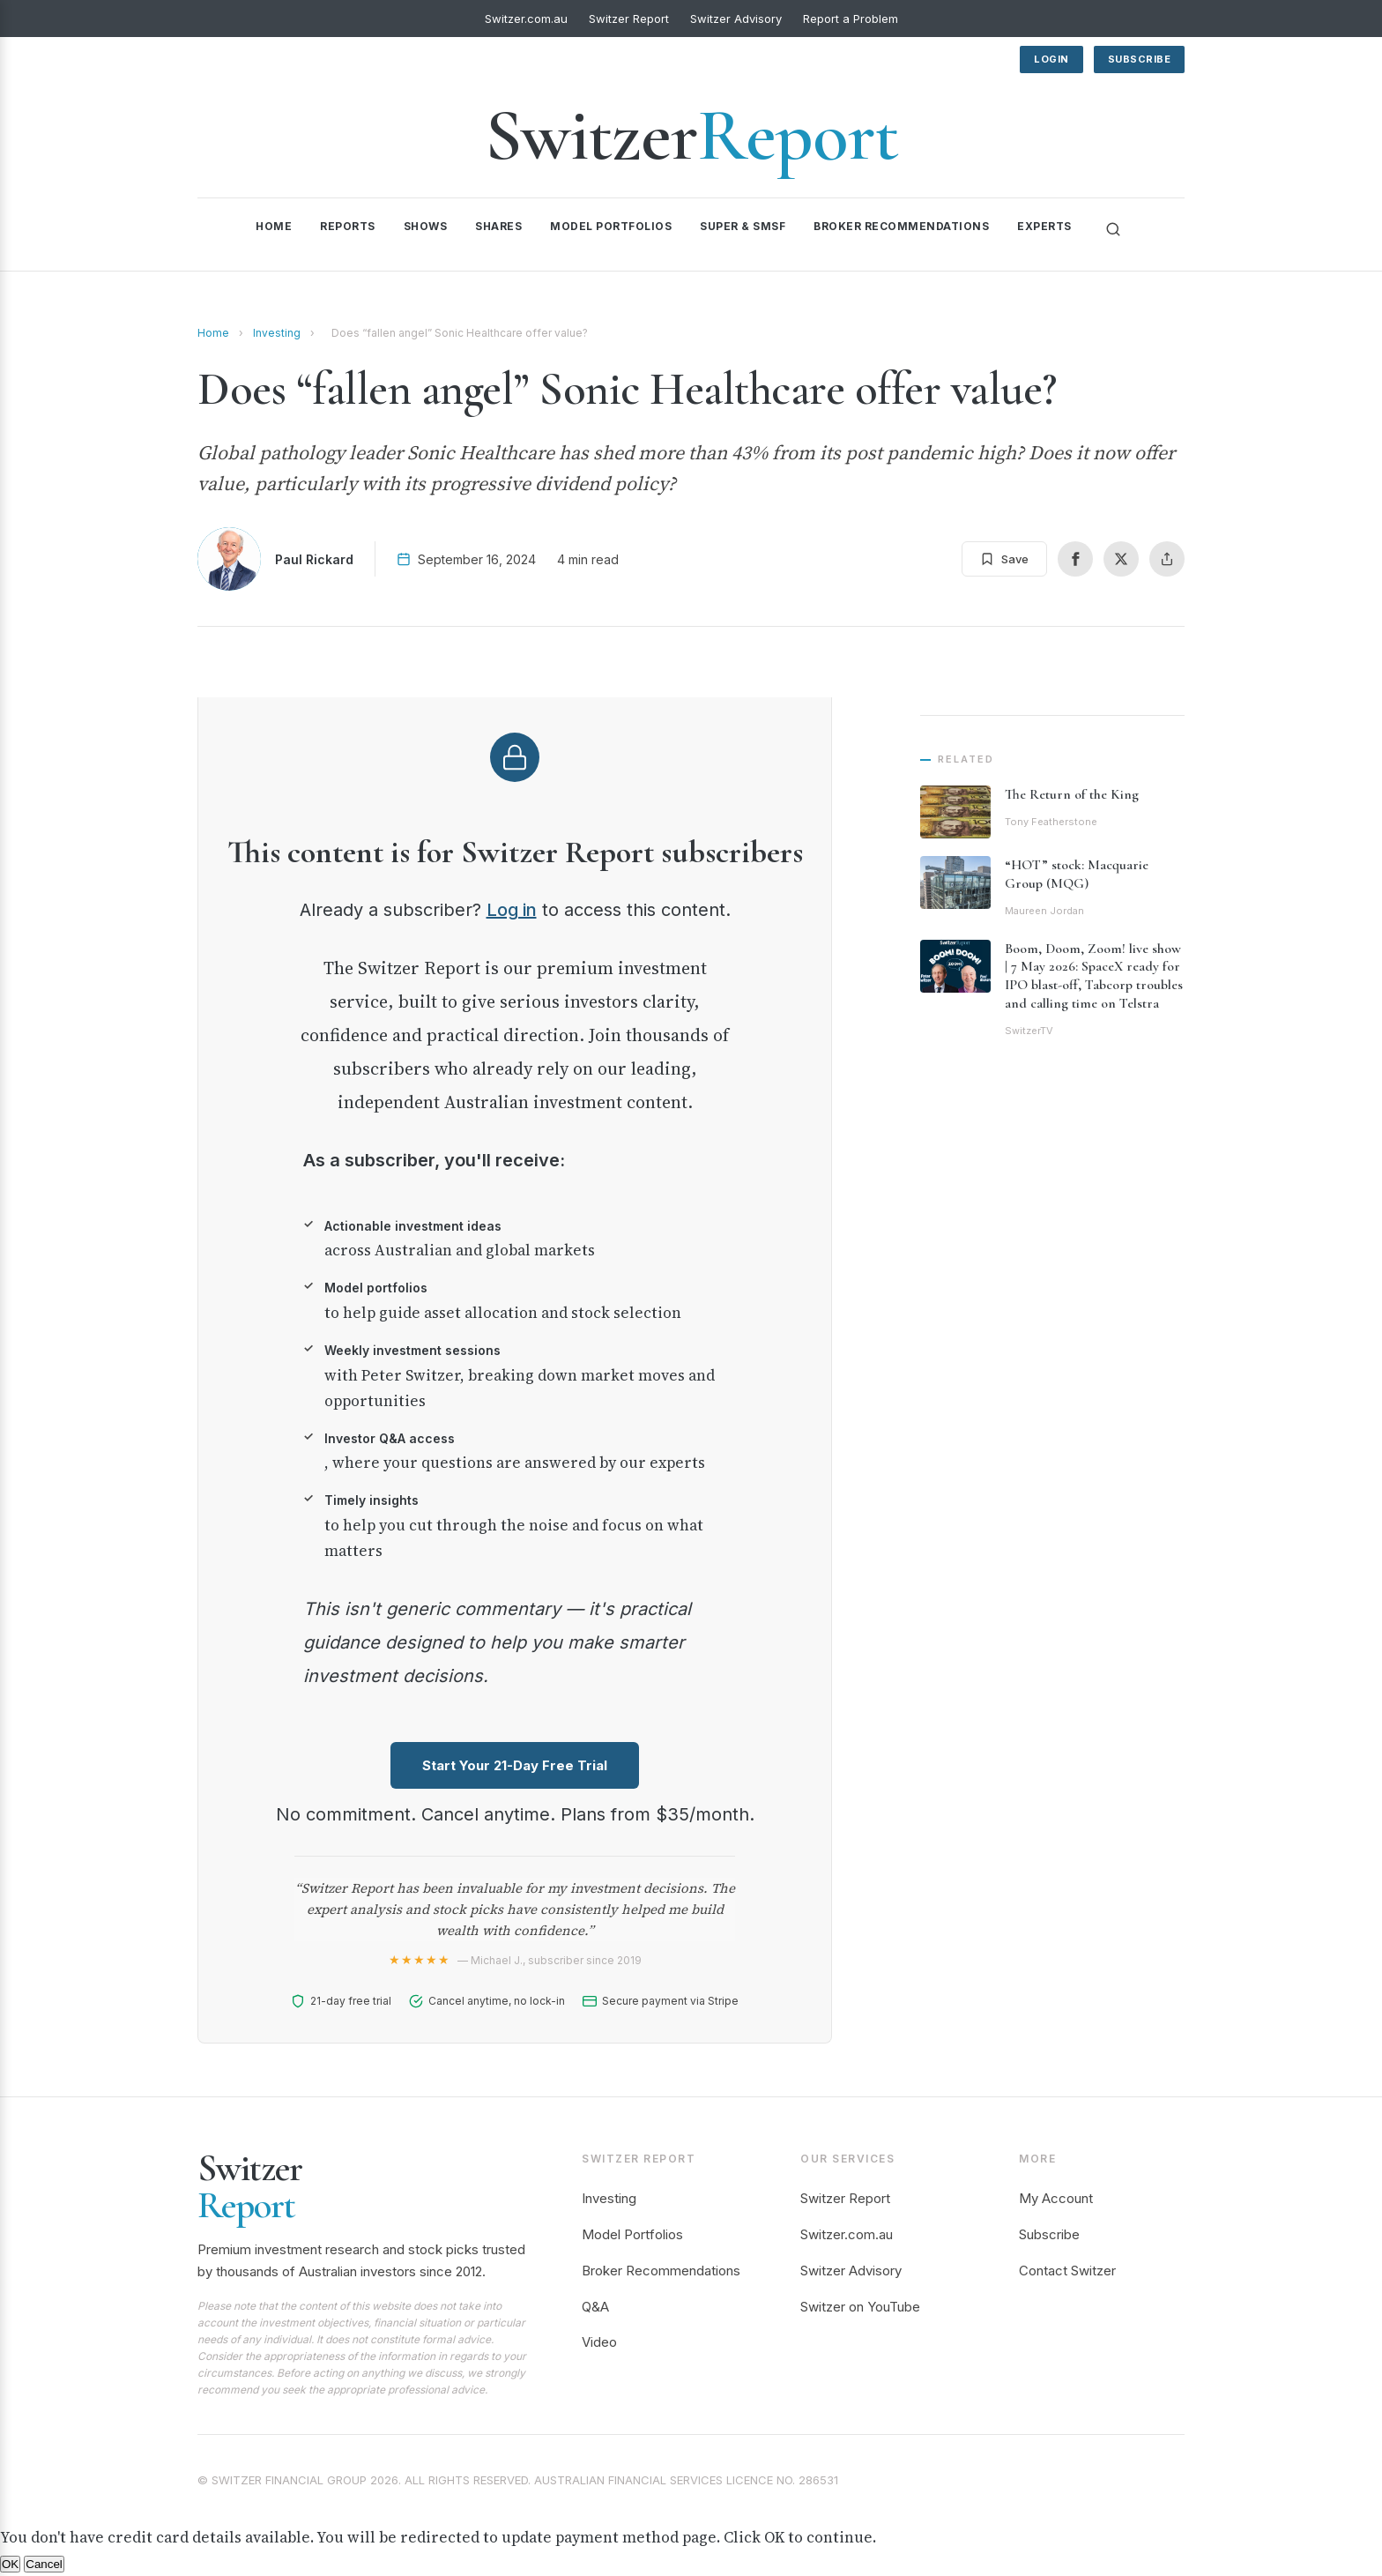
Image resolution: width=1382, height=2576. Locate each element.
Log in (512, 909)
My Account (1056, 2198)
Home (274, 226)
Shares (498, 226)
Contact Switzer (1067, 2270)
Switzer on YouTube (860, 2306)
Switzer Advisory (736, 18)
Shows (426, 226)
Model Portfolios (611, 226)
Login (1051, 59)
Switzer (691, 135)
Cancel (44, 2564)
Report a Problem (850, 18)
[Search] (1113, 229)
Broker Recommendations (901, 226)
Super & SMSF (742, 226)
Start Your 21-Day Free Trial (514, 1765)
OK (10, 2564)
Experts (1044, 226)
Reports (347, 226)
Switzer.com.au (526, 18)
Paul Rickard (314, 559)
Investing (277, 332)
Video (599, 2342)
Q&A (595, 2306)
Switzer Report (629, 18)
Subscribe (1139, 59)
